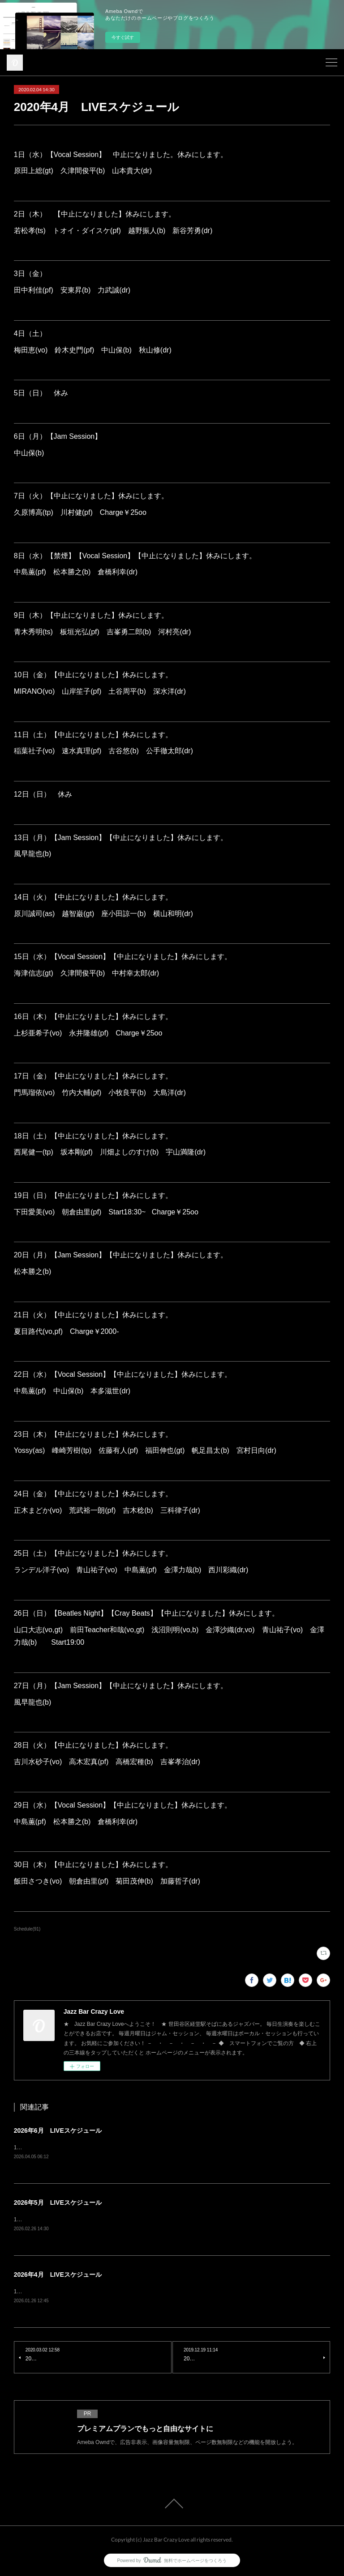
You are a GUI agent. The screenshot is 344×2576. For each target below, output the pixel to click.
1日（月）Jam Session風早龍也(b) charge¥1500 (79, 2147)
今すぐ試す (123, 37)
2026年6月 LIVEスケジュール (58, 2130)
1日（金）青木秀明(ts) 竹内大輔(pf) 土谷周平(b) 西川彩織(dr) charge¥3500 (111, 2219)
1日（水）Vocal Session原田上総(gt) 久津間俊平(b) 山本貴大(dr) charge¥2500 (116, 2291)
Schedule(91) (27, 1929)
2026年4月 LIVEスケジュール (58, 2274)
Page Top (172, 2503)
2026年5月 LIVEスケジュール (58, 2202)
